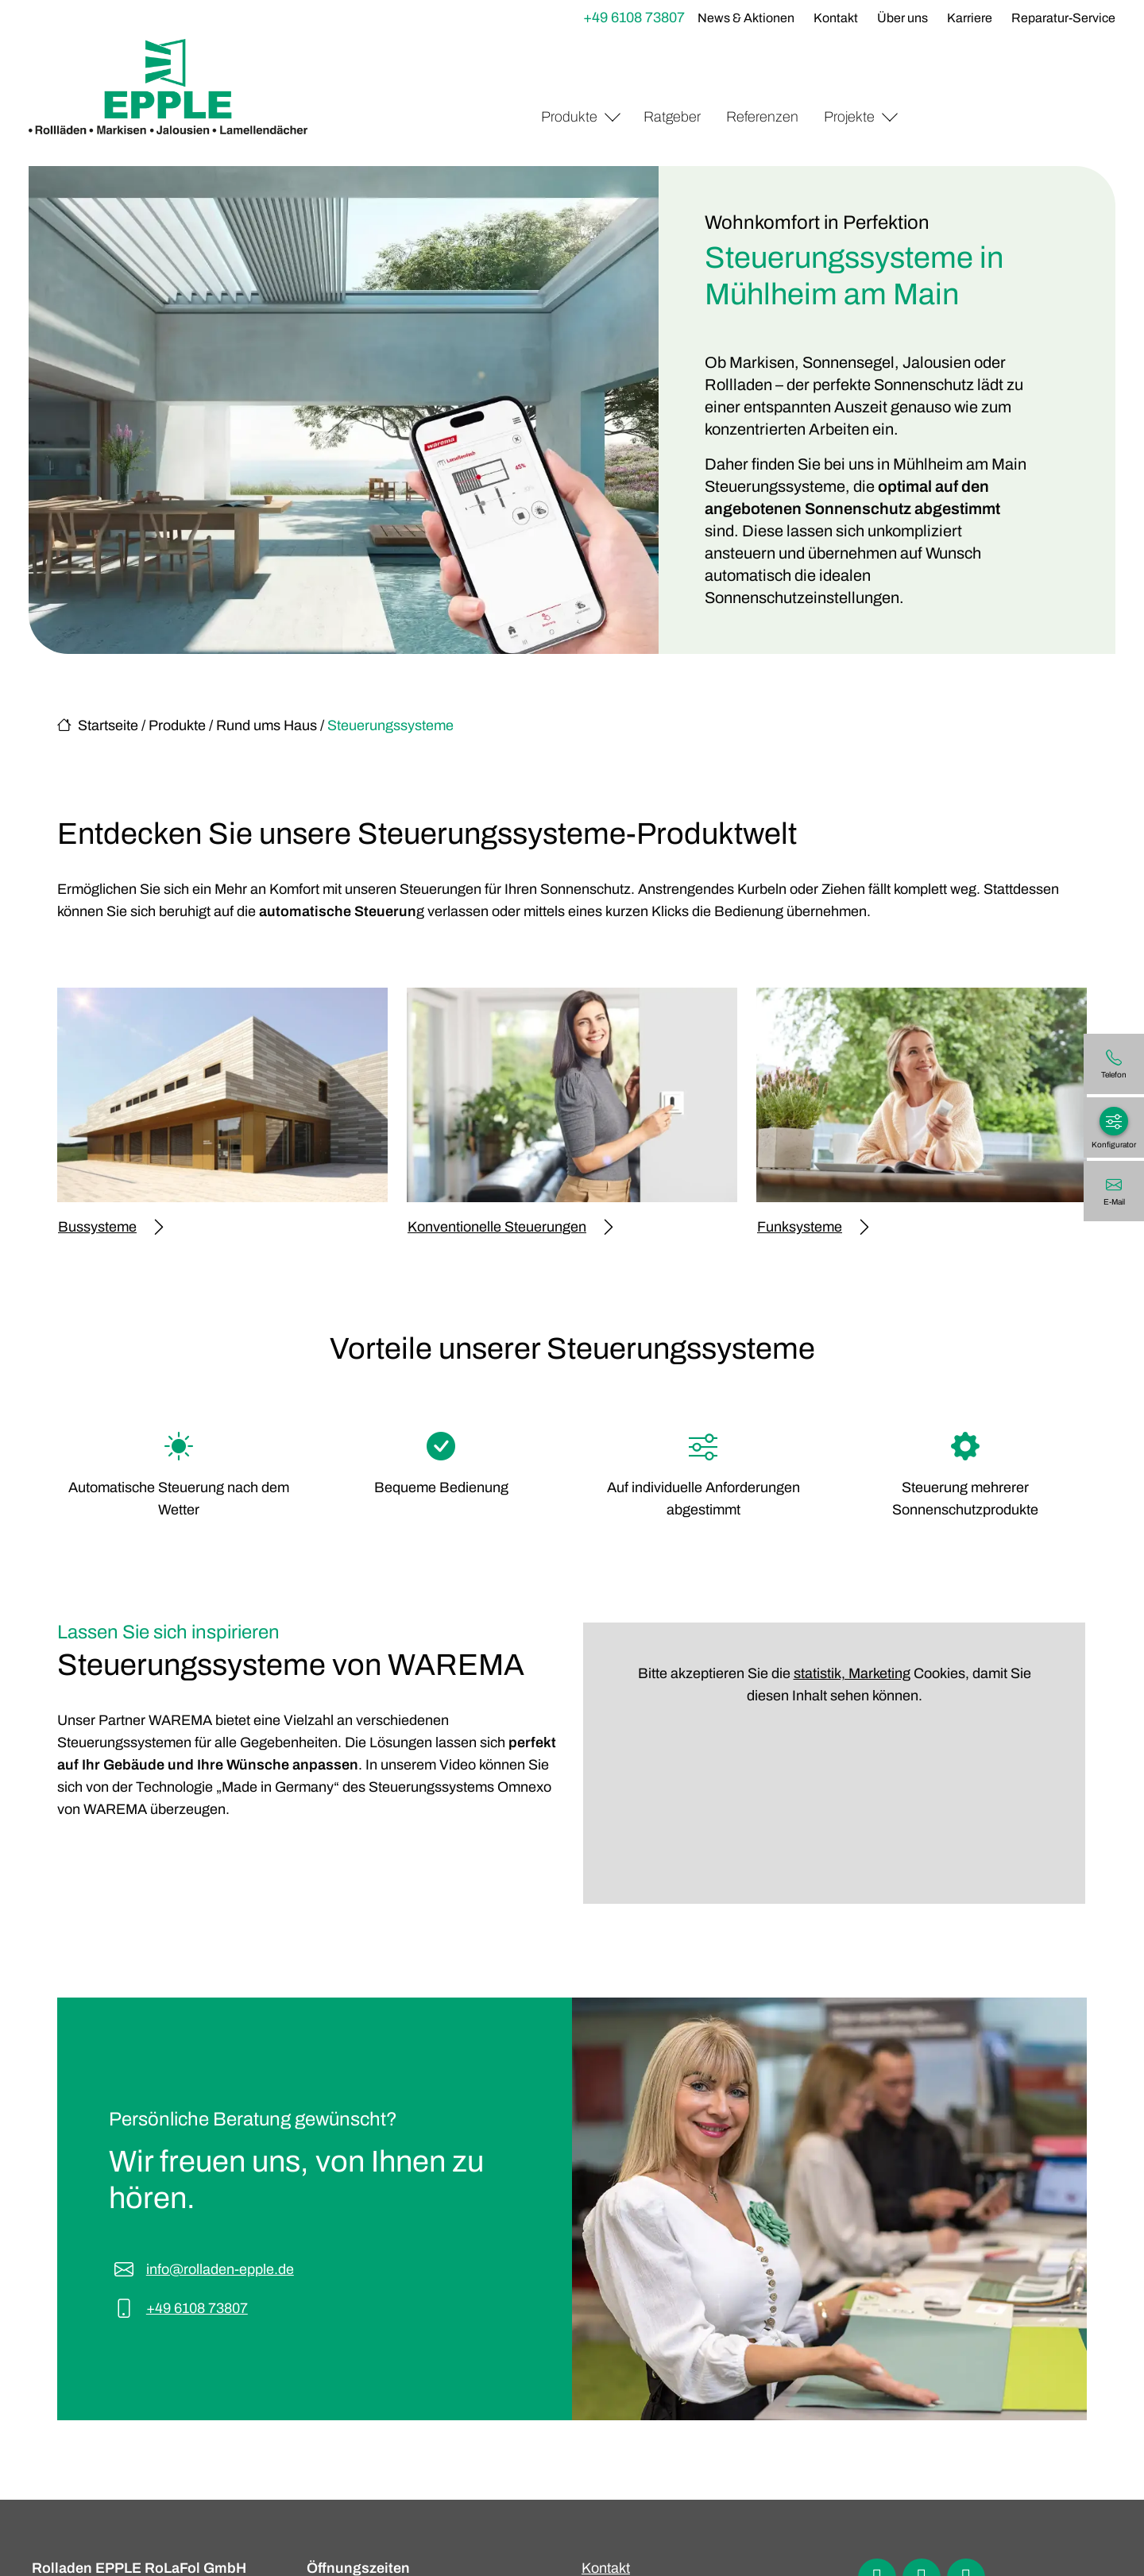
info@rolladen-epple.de (220, 2269)
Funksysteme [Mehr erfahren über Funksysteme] (812, 1227)
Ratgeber (672, 117)
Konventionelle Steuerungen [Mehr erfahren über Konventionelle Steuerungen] (510, 1227)
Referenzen (762, 117)
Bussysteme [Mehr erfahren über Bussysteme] (110, 1227)
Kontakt (836, 18)
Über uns (902, 18)
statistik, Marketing (852, 1673)
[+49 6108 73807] (1114, 1064)
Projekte (849, 117)
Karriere (969, 18)
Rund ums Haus (266, 725)
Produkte (569, 117)
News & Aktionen (746, 18)
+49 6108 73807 (634, 17)
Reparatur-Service (1063, 18)
